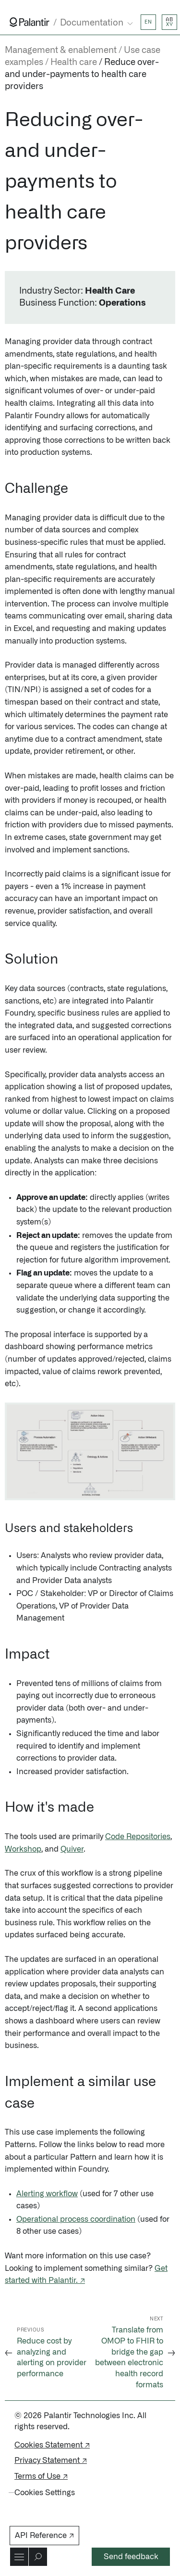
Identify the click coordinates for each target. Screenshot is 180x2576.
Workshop (23, 1849)
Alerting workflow (47, 2194)
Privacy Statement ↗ (50, 2460)
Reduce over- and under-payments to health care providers (82, 74)
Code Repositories (137, 1837)
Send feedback (131, 2557)
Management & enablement (61, 50)
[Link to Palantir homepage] (29, 22)
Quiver (72, 1849)
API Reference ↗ (44, 2535)
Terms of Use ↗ (41, 2476)
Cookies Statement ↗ (52, 2445)
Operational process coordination (75, 2219)
